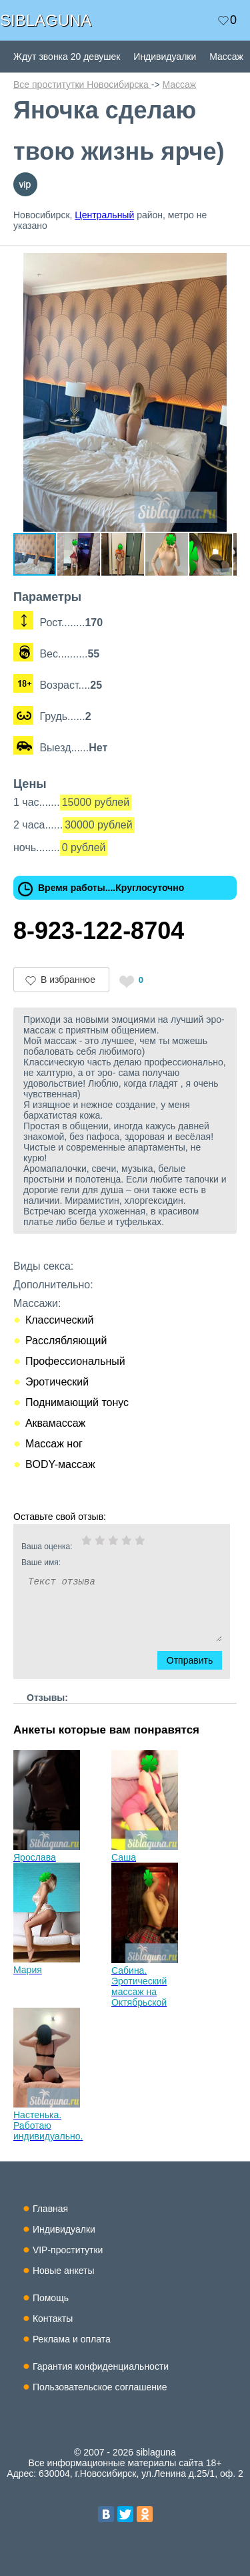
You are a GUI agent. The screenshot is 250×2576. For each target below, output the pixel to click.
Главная (50, 2208)
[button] (224, 265)
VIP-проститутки (68, 2250)
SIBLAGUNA (45, 20)
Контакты (53, 2318)
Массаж (226, 56)
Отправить (196, 1660)
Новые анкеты (64, 2270)
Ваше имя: (104, 1562)
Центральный (104, 215)
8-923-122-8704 (98, 930)
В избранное (68, 979)
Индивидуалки (164, 56)
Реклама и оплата (72, 2339)
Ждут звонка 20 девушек (66, 56)
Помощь (51, 2298)
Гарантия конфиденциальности (101, 2366)
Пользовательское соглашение (100, 2387)
